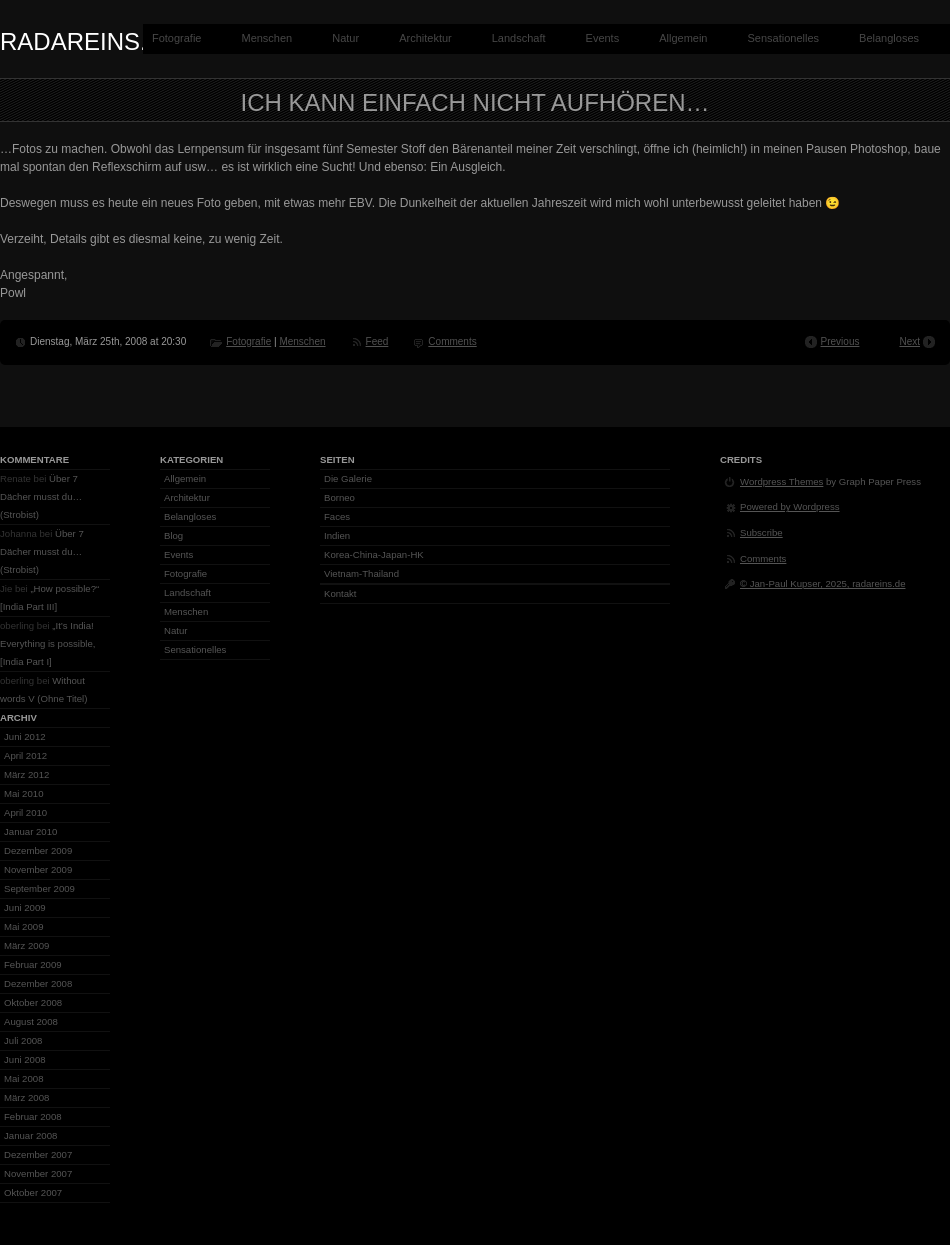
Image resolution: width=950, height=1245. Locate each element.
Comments (452, 341)
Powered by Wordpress (790, 506)
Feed (377, 341)
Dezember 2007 (38, 1154)
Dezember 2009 (38, 850)
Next (909, 341)
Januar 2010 (30, 831)
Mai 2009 (23, 926)
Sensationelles (784, 38)
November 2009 (38, 869)
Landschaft (519, 38)
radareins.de (90, 41)
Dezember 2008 (38, 983)
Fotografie (177, 38)
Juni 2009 (25, 907)
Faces (337, 516)
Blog (173, 535)
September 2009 (39, 888)
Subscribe (761, 532)
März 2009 (26, 945)
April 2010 (25, 812)
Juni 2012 (25, 736)
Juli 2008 (23, 1040)
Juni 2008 (25, 1059)
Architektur (425, 38)
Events (603, 38)
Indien (337, 535)
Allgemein (683, 38)
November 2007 (38, 1173)
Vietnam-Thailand (361, 573)
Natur (345, 38)
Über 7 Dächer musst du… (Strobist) (41, 496)
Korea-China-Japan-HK (374, 554)
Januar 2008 (30, 1135)
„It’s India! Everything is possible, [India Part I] (47, 643)
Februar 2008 (33, 1116)
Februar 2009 (33, 964)
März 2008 (26, 1097)
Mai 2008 (23, 1078)
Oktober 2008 (33, 1002)
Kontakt (340, 593)
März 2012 (26, 774)
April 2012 (25, 755)
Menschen (266, 38)
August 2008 (31, 1021)
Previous (840, 341)
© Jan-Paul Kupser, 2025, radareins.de (822, 583)
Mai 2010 (23, 793)
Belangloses (889, 38)
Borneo (339, 497)
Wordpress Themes (781, 481)
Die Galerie (348, 478)
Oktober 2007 (33, 1192)
